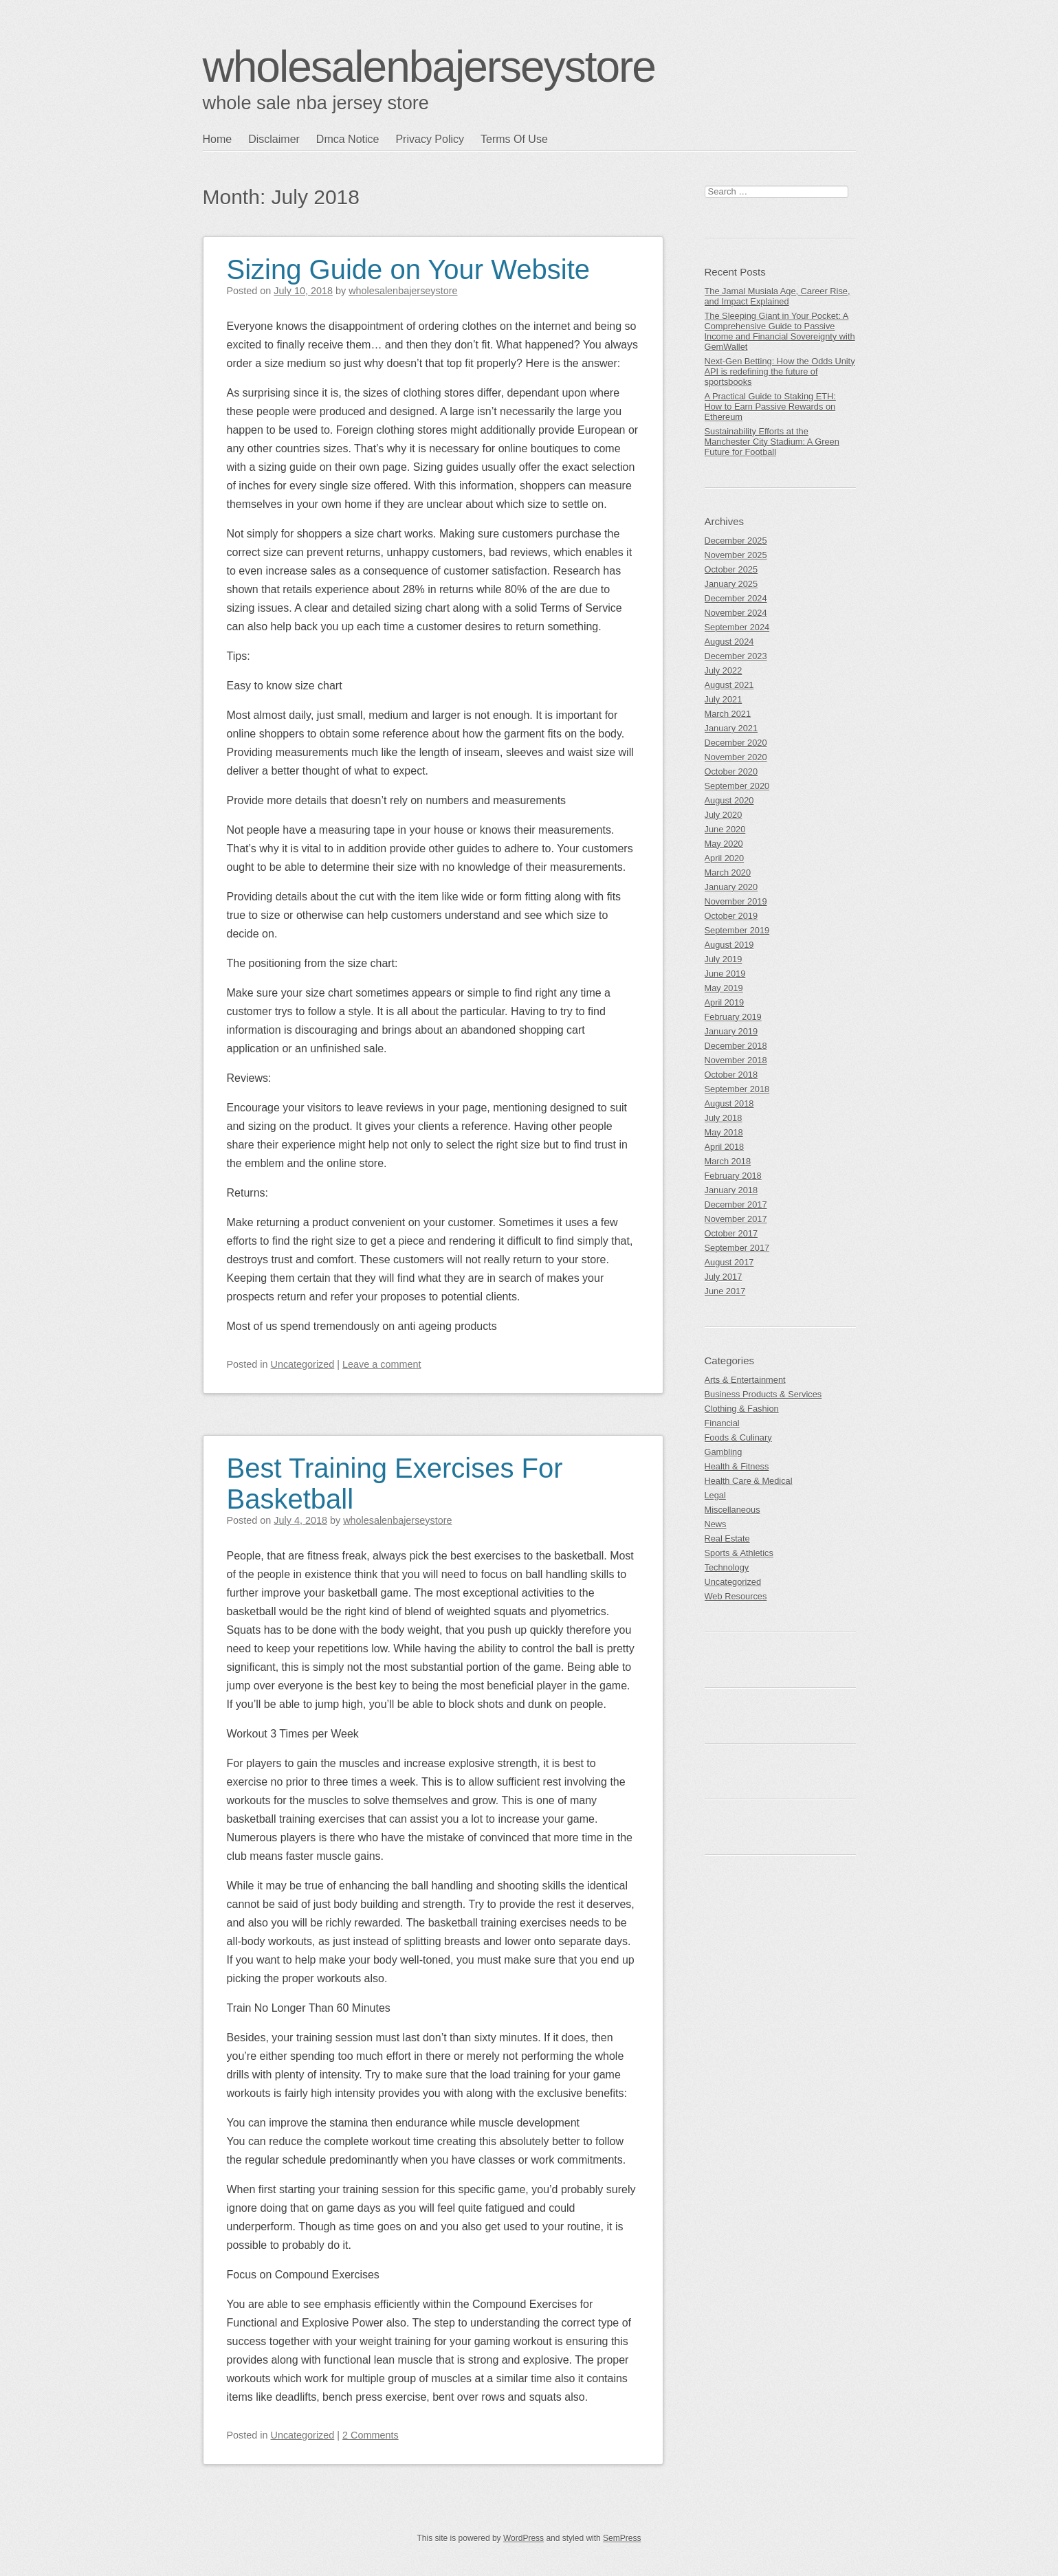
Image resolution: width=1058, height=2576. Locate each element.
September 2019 (737, 930)
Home (217, 139)
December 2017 (736, 1204)
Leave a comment (381, 1364)
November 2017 (736, 1219)
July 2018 (723, 1118)
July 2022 (723, 670)
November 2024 (736, 613)
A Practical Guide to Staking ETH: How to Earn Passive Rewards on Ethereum (770, 406)
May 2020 (724, 844)
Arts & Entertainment (745, 1380)
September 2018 (737, 1089)
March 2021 (728, 714)
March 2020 (728, 872)
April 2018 (725, 1147)
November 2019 (736, 901)
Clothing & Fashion (742, 1408)
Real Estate (727, 1538)
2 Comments (370, 2435)
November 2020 (736, 757)
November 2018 (736, 1060)
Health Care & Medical (749, 1481)
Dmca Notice (347, 139)
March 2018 (728, 1161)
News (716, 1524)
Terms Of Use (514, 139)
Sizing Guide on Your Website (409, 269)
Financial (722, 1423)
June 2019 (725, 973)
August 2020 (729, 800)
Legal (715, 1495)
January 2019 (731, 1031)
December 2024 (736, 598)
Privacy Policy (429, 139)
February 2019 (733, 1017)
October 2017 (731, 1233)
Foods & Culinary (738, 1437)
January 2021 (731, 728)
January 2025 (731, 584)
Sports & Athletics (739, 1553)
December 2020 (736, 742)
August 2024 (729, 641)
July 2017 (723, 1277)
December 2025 (736, 540)
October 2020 (731, 771)
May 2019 (724, 988)
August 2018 (729, 1103)
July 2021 (723, 699)
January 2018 (731, 1190)
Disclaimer (274, 139)
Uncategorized (303, 1364)
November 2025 (736, 555)
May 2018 (724, 1132)
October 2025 (731, 569)
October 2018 (731, 1074)
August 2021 (729, 685)
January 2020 (731, 887)
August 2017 (729, 1262)
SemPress (622, 2538)
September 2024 (737, 627)
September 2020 (737, 786)
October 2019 (731, 916)
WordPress (523, 2538)
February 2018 (733, 1175)
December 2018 (736, 1046)
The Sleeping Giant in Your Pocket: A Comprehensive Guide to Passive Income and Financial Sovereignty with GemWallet (780, 331)
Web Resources (736, 1596)
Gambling (723, 1452)
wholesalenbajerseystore (429, 66)
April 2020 (725, 858)
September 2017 (737, 1248)
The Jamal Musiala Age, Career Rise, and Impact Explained (777, 296)
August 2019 (729, 945)
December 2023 (736, 656)
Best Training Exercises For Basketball (395, 1483)
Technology (727, 1567)
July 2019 (723, 959)
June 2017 (725, 1291)
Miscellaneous (732, 1509)
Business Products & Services (763, 1394)
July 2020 (723, 815)
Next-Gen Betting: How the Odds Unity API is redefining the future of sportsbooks (780, 371)
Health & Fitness (737, 1466)
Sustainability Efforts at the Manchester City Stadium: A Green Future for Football (772, 441)
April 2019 (725, 1002)
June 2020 (725, 829)
